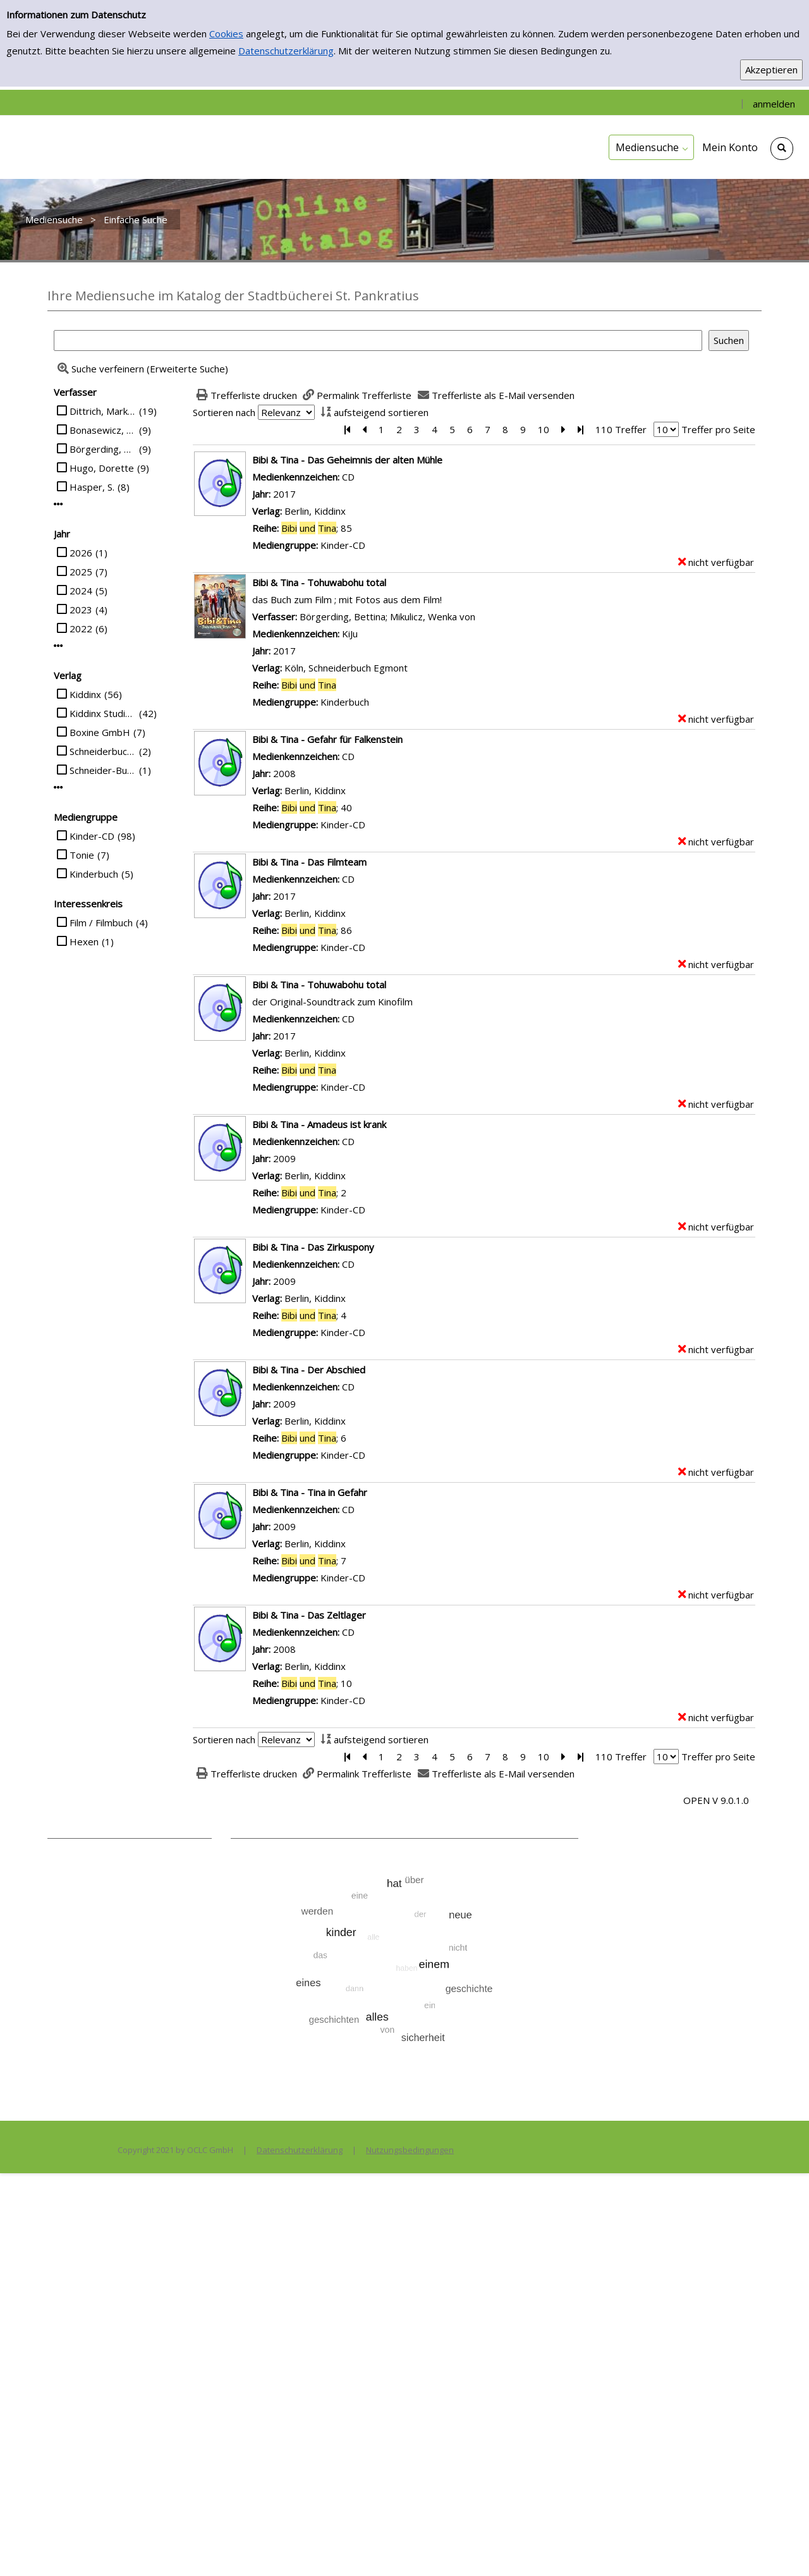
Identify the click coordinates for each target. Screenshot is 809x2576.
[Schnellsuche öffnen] (781, 148)
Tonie (82, 855)
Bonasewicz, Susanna (103, 430)
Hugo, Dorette (102, 468)
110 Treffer (621, 429)
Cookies (226, 33)
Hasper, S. (92, 487)
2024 (81, 590)
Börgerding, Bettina (103, 449)
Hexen (84, 941)
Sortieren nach (224, 412)
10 (543, 429)
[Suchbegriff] (378, 340)
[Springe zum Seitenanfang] (780, 2547)
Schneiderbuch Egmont (103, 751)
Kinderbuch (94, 874)
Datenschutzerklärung (286, 50)
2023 (81, 609)
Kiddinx (85, 694)
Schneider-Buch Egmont (103, 770)
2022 (81, 628)
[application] (651, 147)
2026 (81, 552)
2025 (81, 571)
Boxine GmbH (100, 732)
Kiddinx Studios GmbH (103, 713)
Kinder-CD (92, 836)
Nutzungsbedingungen (410, 2150)
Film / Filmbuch (101, 922)
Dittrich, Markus (103, 411)
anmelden (774, 103)
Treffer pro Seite (718, 429)
